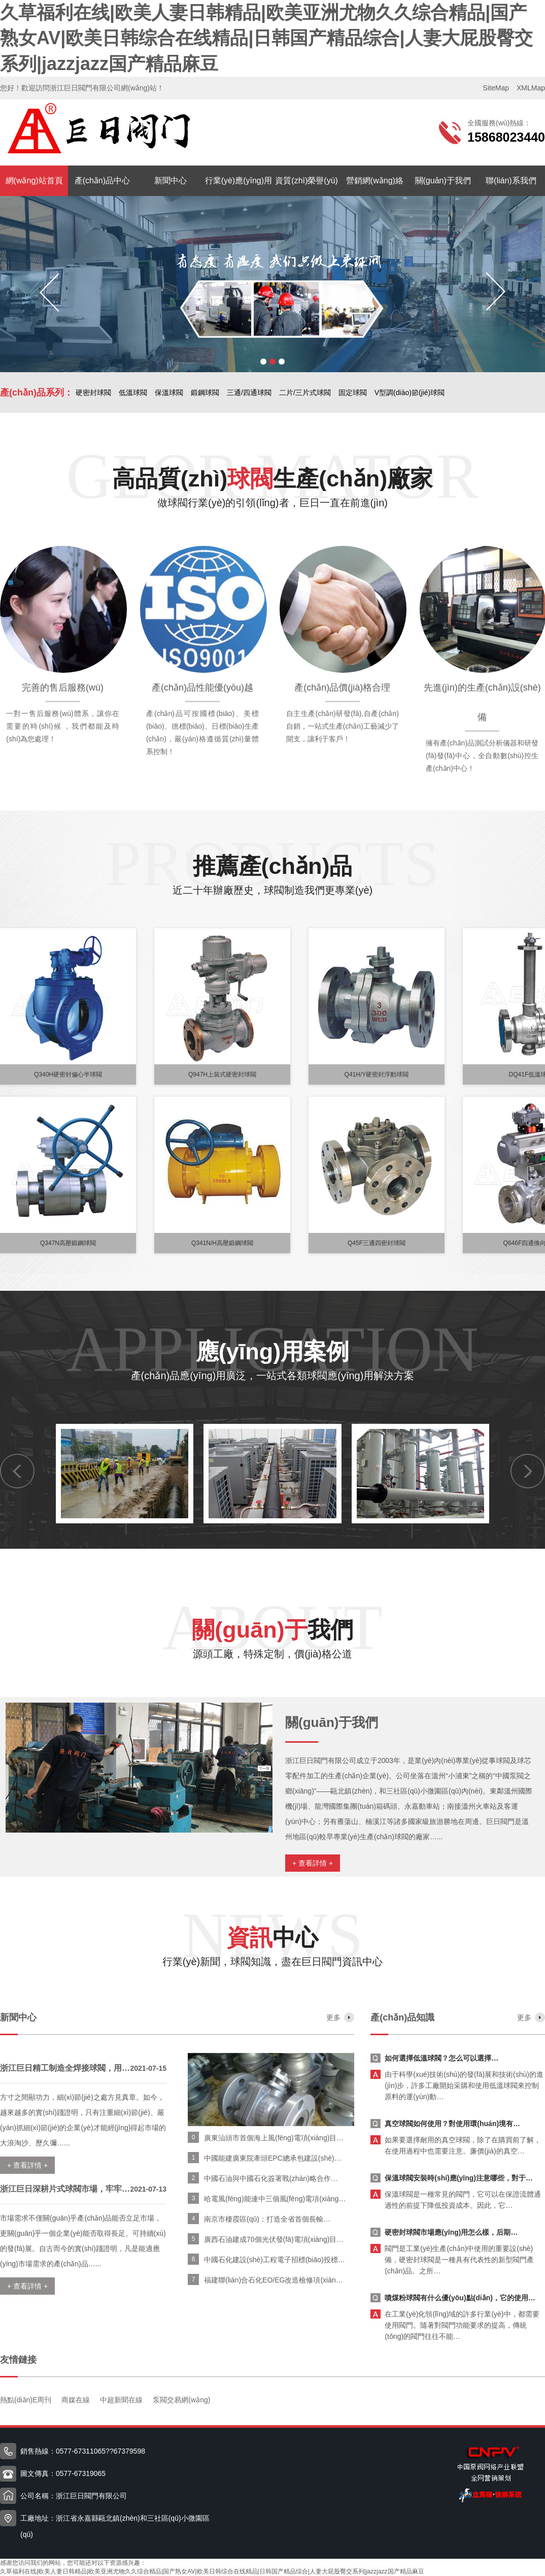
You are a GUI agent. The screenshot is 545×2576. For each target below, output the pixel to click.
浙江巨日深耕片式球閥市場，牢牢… (65, 2188)
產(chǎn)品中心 (102, 180)
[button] (263, 361)
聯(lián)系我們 (511, 180)
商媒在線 (75, 2400)
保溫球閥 (169, 392)
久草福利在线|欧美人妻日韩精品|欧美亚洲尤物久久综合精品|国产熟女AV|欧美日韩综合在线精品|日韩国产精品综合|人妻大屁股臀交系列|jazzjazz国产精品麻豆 (266, 38)
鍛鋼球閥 (205, 392)
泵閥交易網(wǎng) (181, 2400)
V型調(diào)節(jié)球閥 (409, 392)
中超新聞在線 (121, 2400)
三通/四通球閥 (249, 392)
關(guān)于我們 (443, 180)
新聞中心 (170, 180)
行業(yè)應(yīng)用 (238, 180)
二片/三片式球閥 (305, 392)
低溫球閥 (133, 392)
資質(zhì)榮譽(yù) (306, 180)
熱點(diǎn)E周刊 (25, 2400)
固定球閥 (352, 392)
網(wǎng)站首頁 (34, 180)
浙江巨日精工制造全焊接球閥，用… (65, 2068)
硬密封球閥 (93, 392)
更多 (333, 2017)
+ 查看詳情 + (312, 1863)
